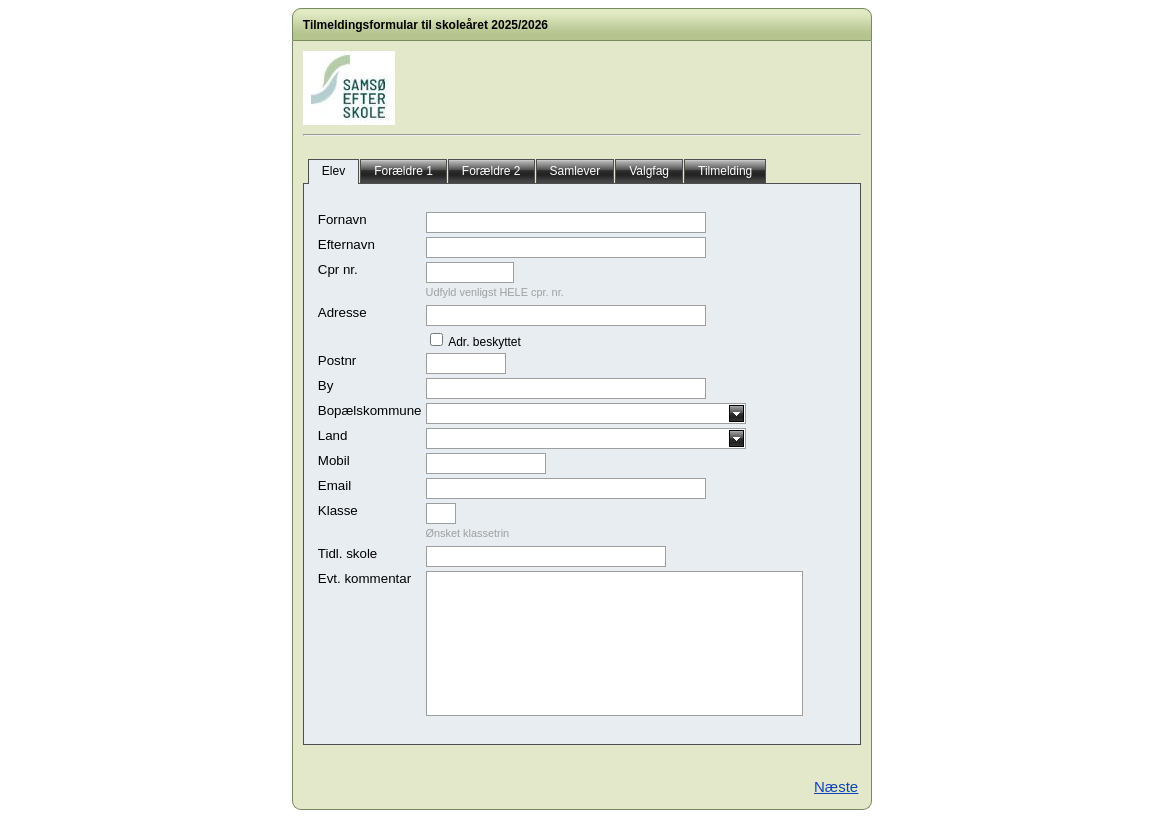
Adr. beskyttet (483, 342)
